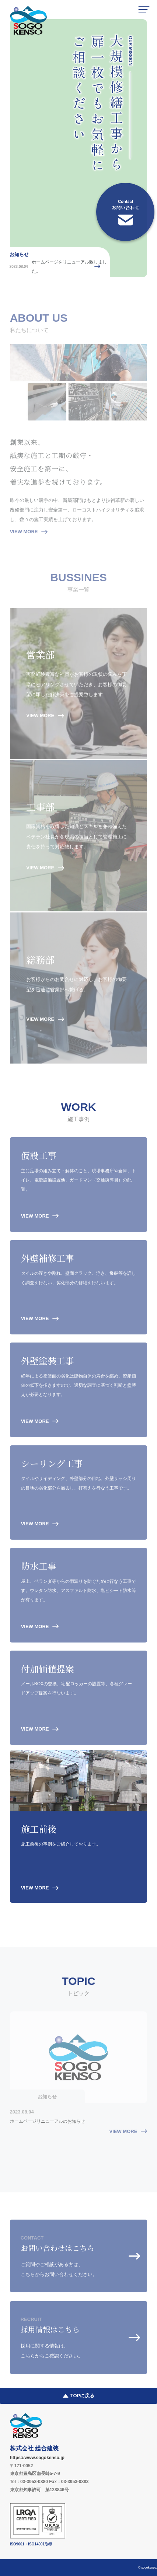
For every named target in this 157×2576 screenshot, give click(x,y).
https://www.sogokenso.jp (37, 2457)
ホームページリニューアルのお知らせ (47, 2125)
